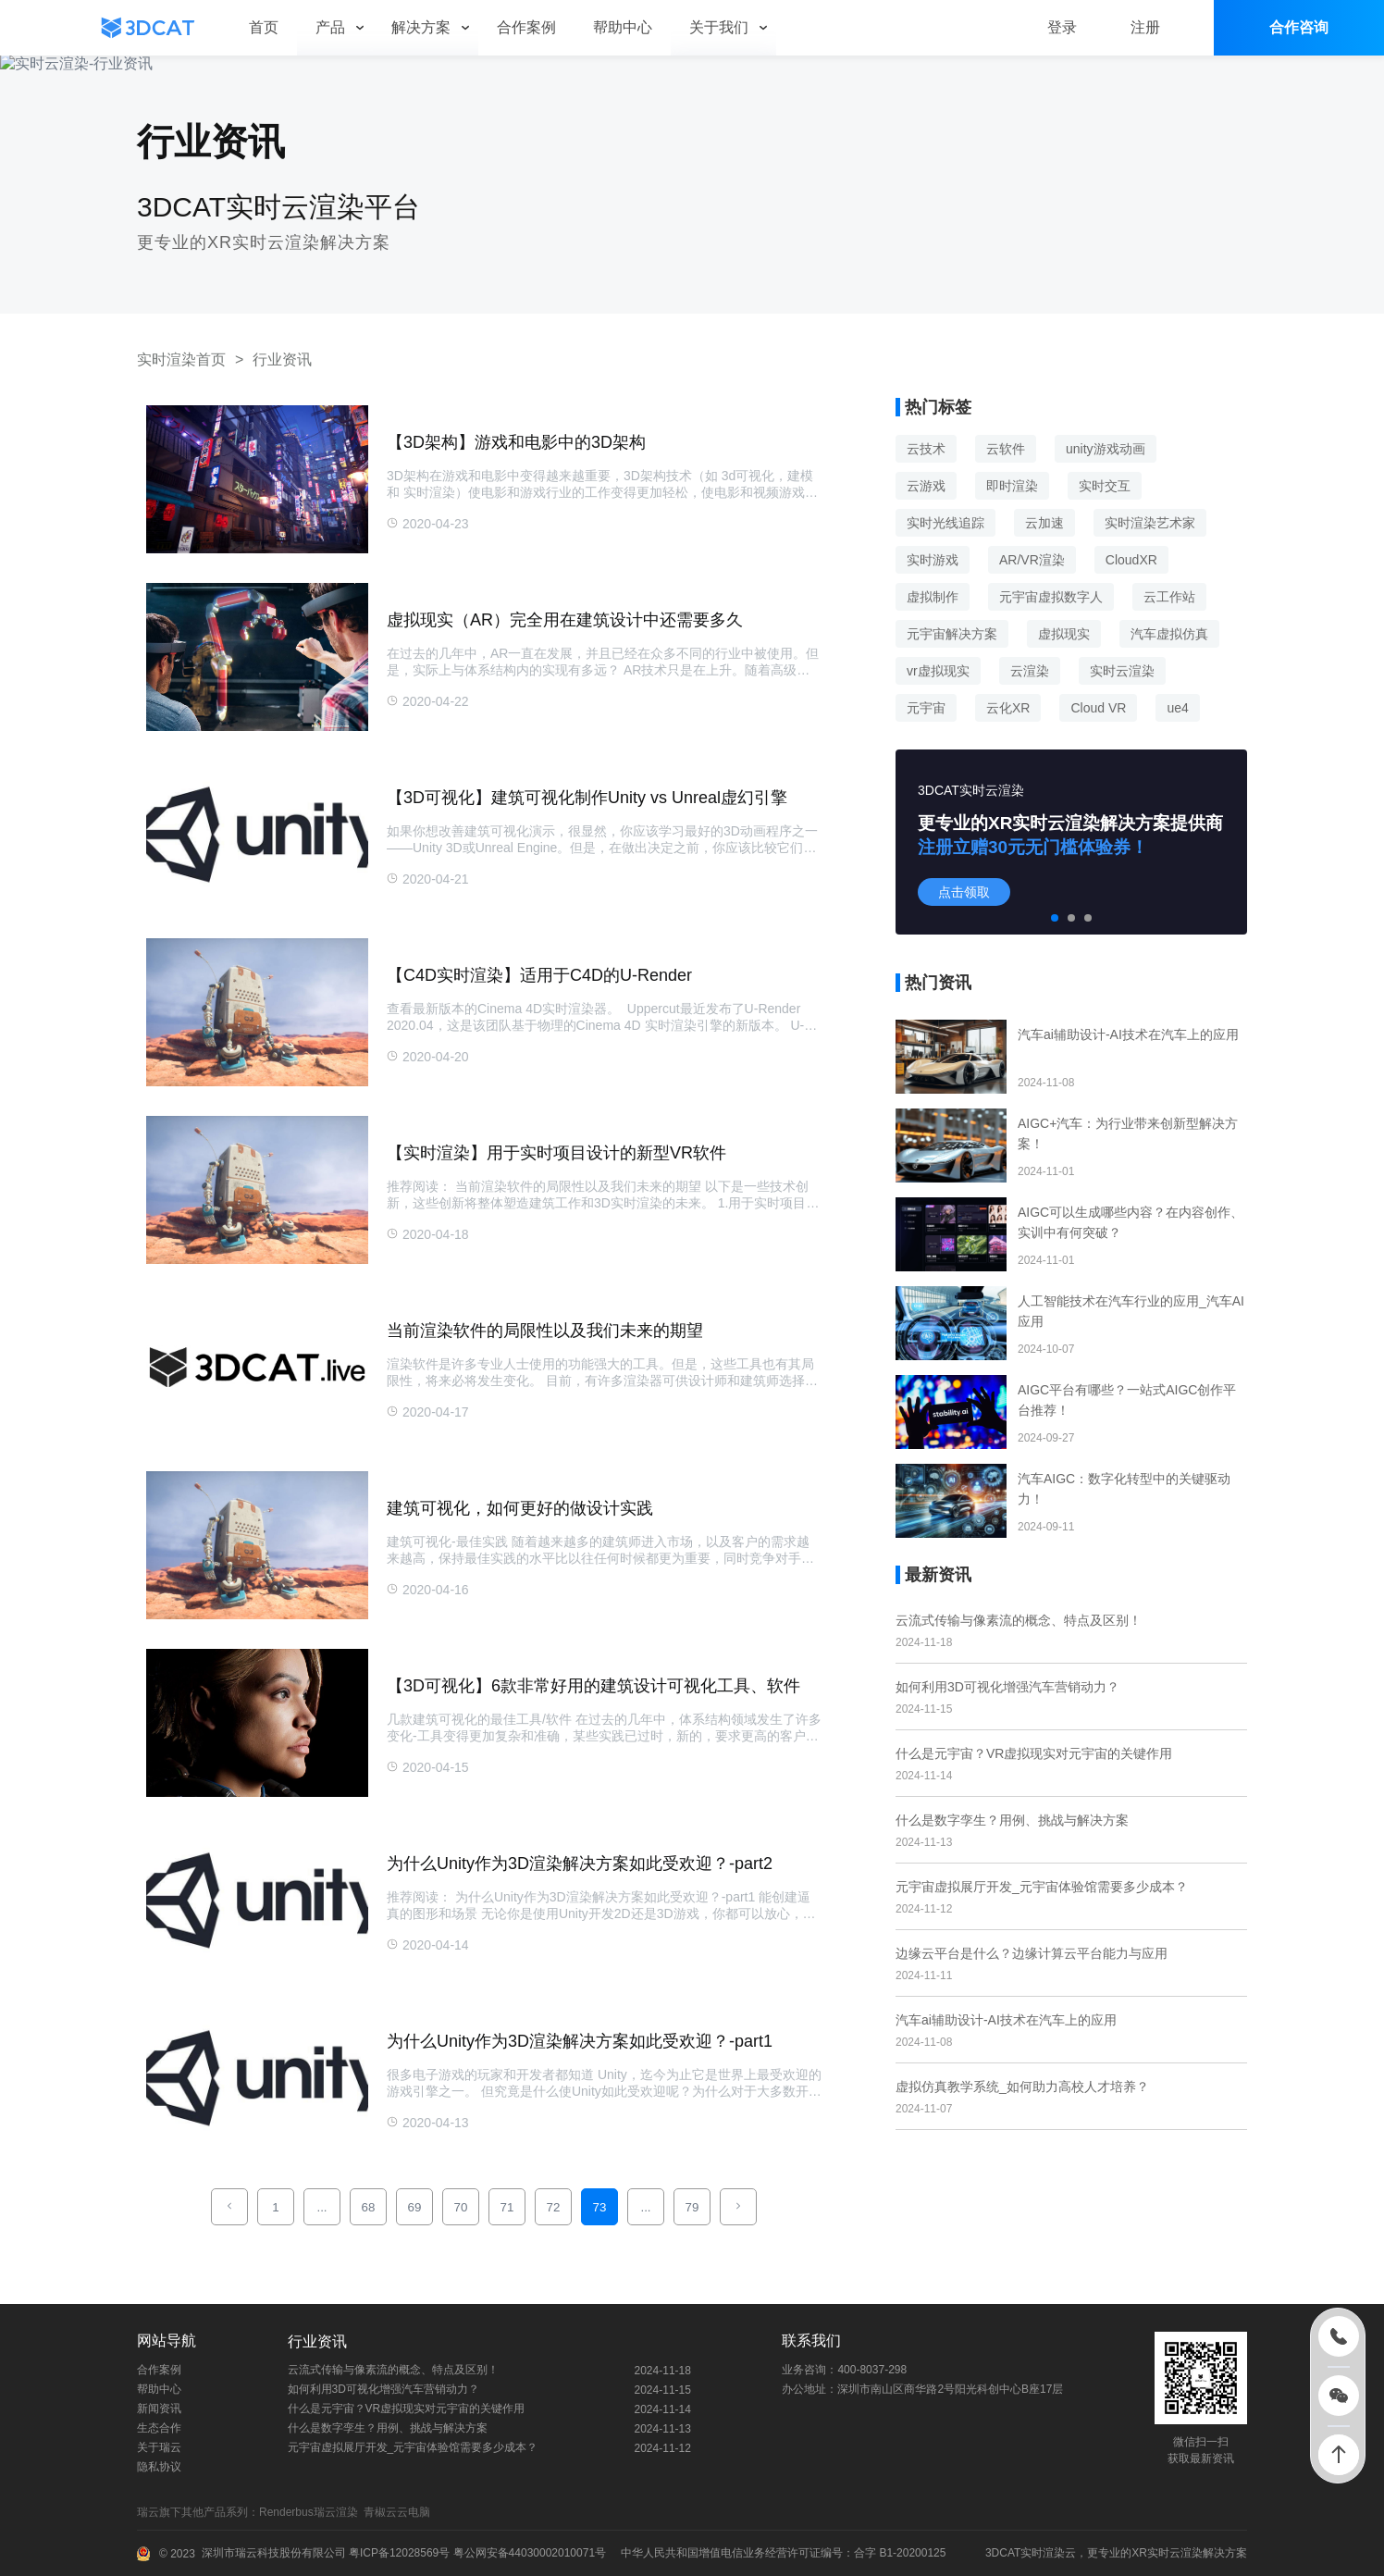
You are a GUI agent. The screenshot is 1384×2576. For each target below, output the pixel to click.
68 (369, 2207)
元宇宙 (926, 707)
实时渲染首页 (181, 359)
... (321, 2207)
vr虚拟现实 (938, 670)
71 (507, 2207)
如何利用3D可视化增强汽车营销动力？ (1007, 1686)
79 (692, 2207)
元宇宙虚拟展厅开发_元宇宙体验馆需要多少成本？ (1042, 1886)
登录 (1062, 27)
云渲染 (1029, 670)
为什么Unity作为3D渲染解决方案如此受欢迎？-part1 (579, 2041)
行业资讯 (282, 359)
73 (600, 2207)
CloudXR (1131, 559)
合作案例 (159, 2369)
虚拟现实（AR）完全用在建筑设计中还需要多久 (565, 620)
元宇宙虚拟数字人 (1051, 596)
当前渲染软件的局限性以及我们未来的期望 (545, 1330)
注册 (1145, 27)
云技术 (926, 448)
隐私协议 (159, 2466)
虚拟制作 (932, 596)
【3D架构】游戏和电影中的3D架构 (516, 442)
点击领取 (964, 892)
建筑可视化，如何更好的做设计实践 (520, 1508)
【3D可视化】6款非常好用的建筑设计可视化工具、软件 (593, 1686)
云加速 (1044, 522)
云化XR (1008, 707)
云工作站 (1169, 596)
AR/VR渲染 (1032, 559)
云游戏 (926, 485)
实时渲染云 (1048, 2552)
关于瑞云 (159, 2447)
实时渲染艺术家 (1150, 522)
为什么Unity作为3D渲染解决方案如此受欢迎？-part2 (579, 1863)
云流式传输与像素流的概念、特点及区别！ (1019, 1620)
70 (461, 2207)
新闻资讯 (159, 2408)
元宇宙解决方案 (952, 633)
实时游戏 (932, 559)
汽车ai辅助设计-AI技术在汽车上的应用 (1006, 2019)
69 (415, 2207)
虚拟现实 (1064, 633)
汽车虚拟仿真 (1169, 633)
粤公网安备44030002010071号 (528, 2552)
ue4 (1177, 707)
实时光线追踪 (945, 522)
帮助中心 (159, 2389)
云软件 (1005, 448)
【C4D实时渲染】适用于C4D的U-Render (539, 975)
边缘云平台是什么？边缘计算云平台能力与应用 (1032, 1953)
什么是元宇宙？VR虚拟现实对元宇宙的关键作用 (1034, 1753)
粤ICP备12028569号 (398, 2552)
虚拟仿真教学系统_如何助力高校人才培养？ (1022, 2086)
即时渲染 (1012, 485)
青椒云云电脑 (400, 2512)
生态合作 (159, 2427)
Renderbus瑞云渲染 (311, 2512)
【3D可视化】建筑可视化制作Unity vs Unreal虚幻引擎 (587, 797)
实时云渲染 (1122, 670)
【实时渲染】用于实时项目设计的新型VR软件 (556, 1153)
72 (554, 2207)
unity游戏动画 (1105, 448)
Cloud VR (1098, 707)
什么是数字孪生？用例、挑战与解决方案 (1012, 1820)
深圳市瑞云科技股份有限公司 (274, 2552)
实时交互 (1105, 485)
